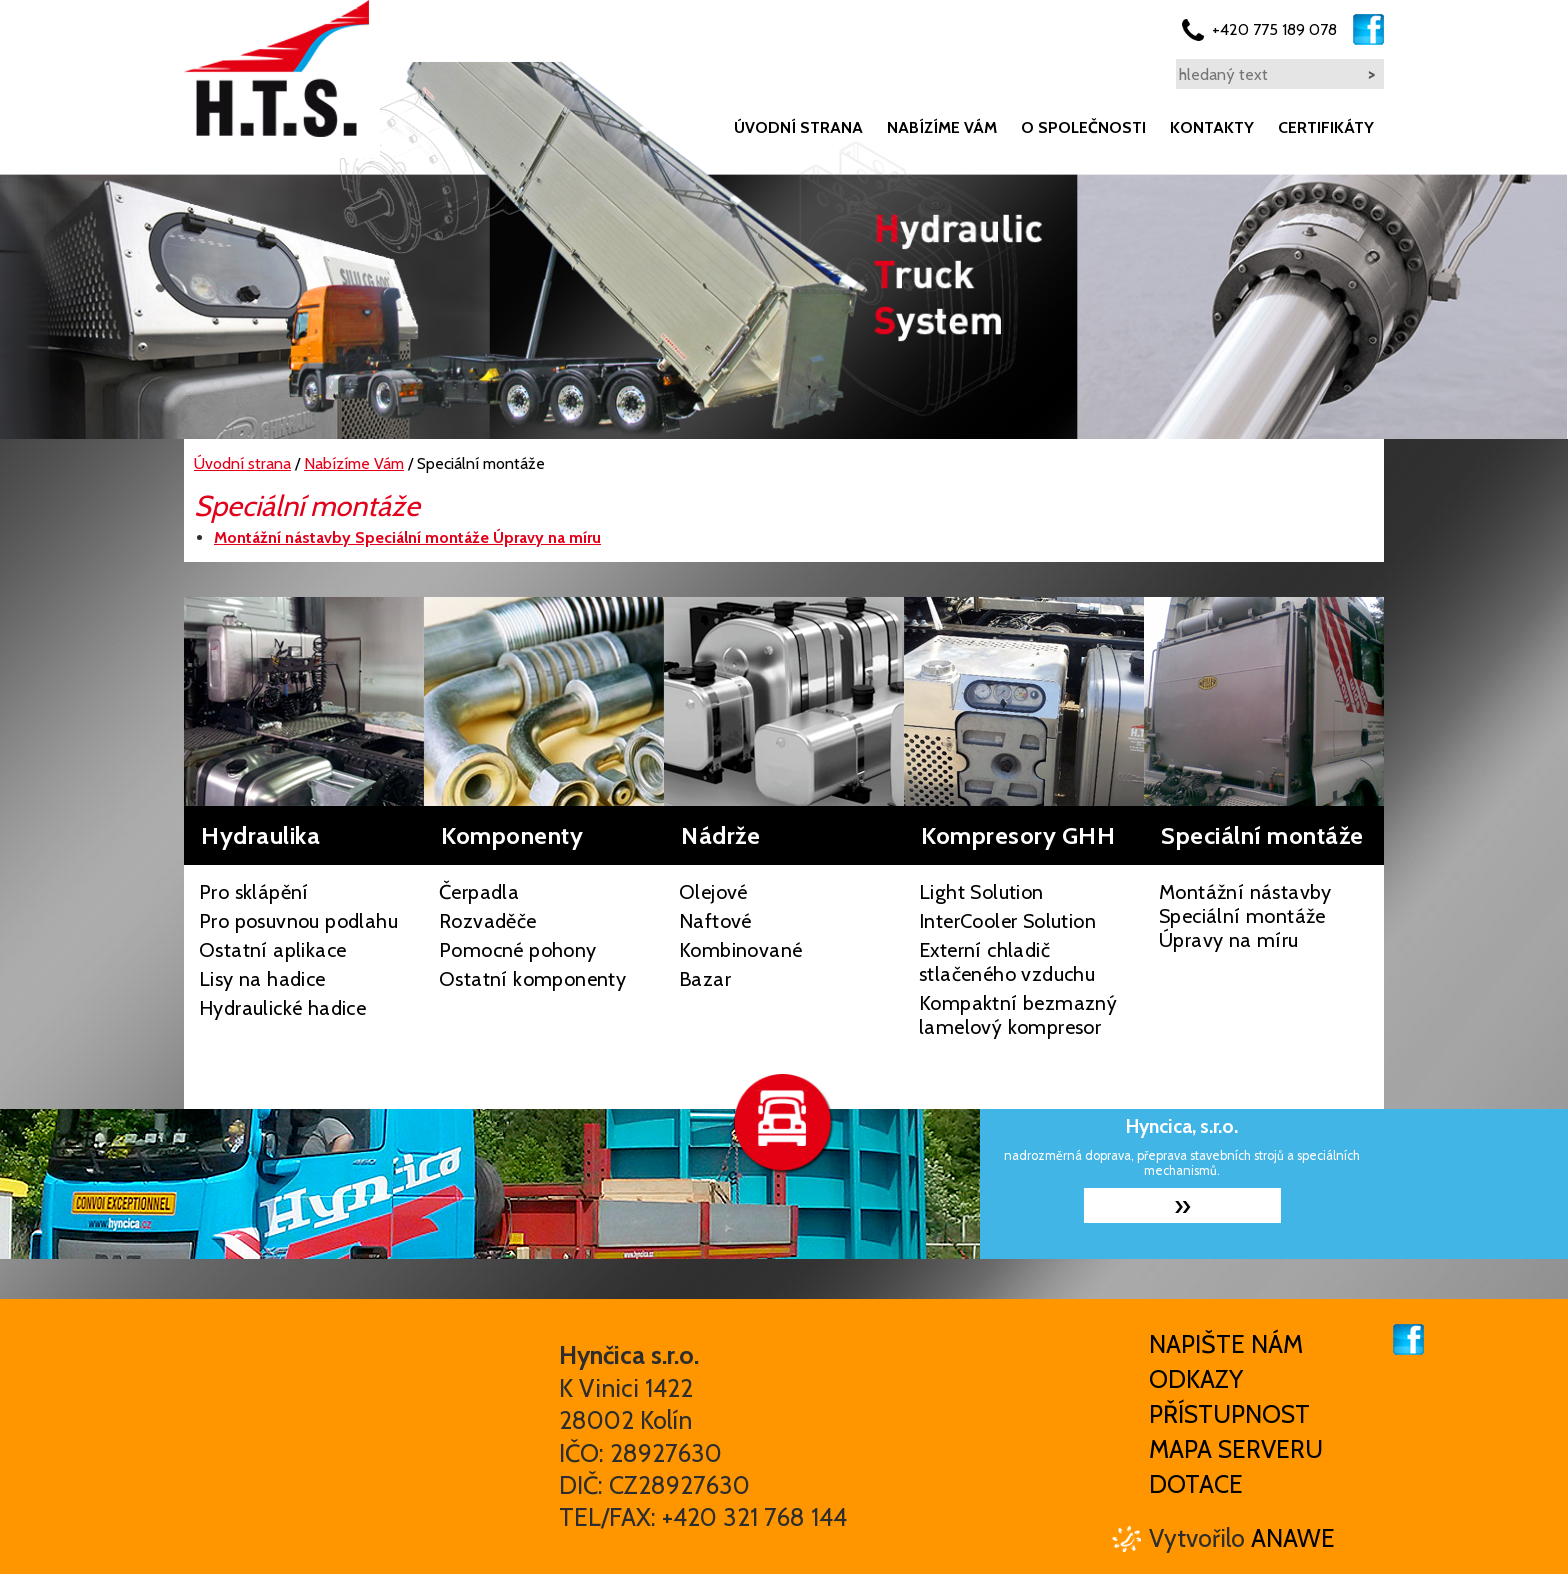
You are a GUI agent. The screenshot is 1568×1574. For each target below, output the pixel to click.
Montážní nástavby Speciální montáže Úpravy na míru (1245, 916)
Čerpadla (479, 892)
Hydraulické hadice (282, 1008)
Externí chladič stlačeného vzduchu (1007, 962)
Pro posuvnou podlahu (298, 921)
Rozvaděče (488, 921)
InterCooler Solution (1007, 921)
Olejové (713, 892)
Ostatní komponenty (532, 979)
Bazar (705, 979)
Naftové (715, 921)
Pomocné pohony (518, 950)
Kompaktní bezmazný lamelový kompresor (1018, 1015)
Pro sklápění (254, 892)
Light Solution (981, 892)
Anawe (1293, 1538)
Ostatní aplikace (272, 950)
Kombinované (740, 950)
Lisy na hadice (262, 979)
